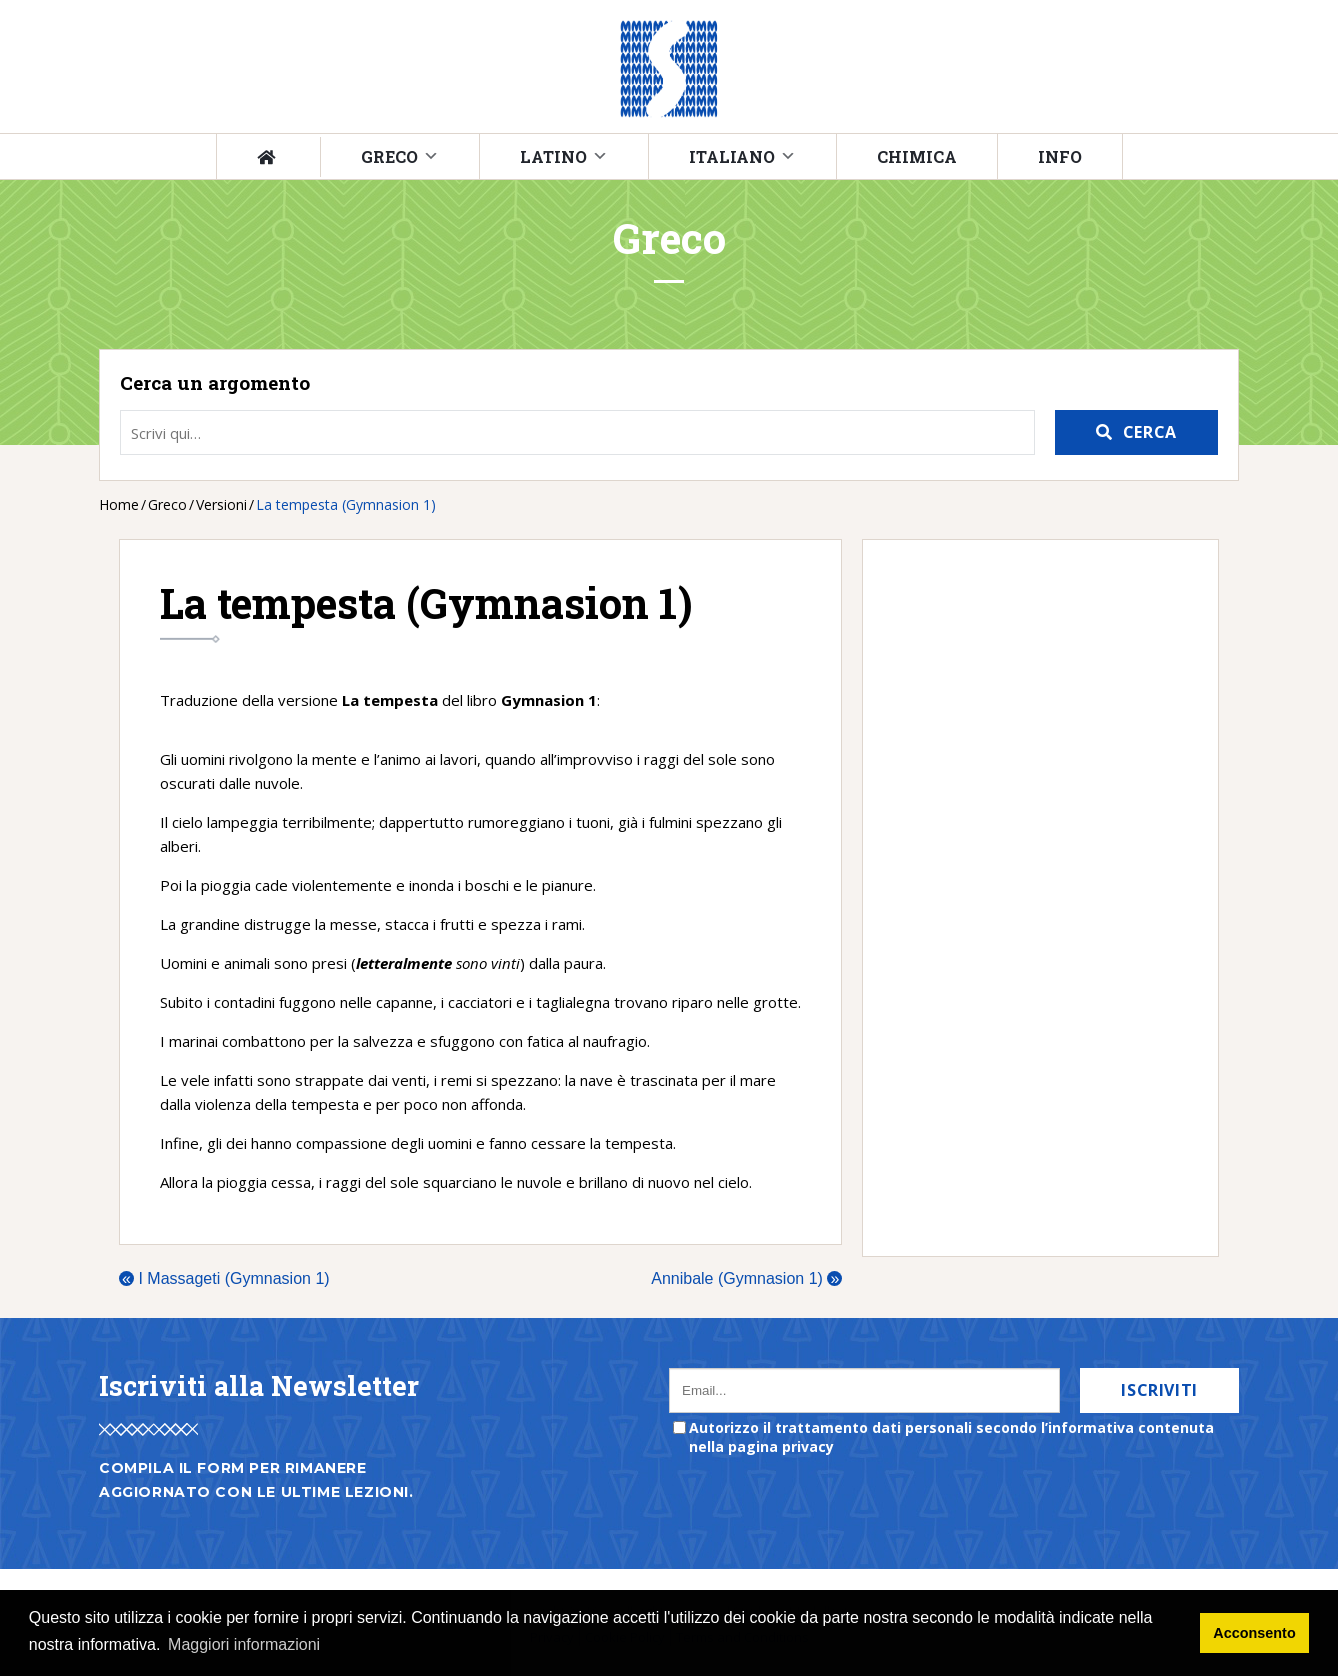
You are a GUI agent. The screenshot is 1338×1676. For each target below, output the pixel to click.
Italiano (732, 156)
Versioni (221, 504)
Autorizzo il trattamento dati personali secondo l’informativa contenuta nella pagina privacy (951, 1437)
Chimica (917, 156)
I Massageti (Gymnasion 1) (224, 1278)
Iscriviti (1159, 1390)
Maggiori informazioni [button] (244, 1644)
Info (1060, 156)
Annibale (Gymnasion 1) (746, 1278)
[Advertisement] (1030, 898)
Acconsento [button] (1254, 1633)
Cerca (1150, 432)
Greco (389, 156)
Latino (553, 156)
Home (119, 504)
